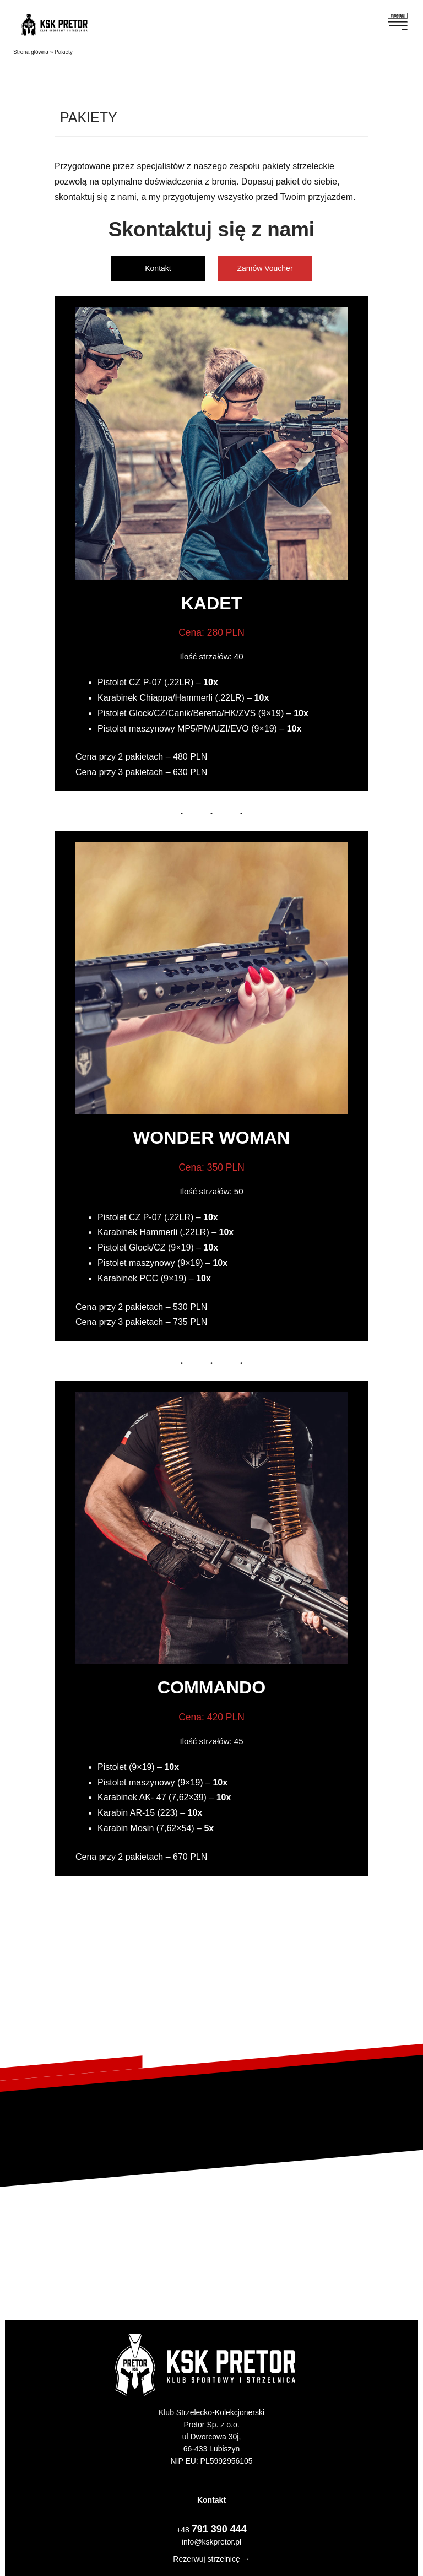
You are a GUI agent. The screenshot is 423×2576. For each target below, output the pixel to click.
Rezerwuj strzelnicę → (211, 2559)
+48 (211, 2529)
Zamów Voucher (264, 268)
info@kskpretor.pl (211, 2541)
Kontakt (158, 268)
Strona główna (30, 52)
